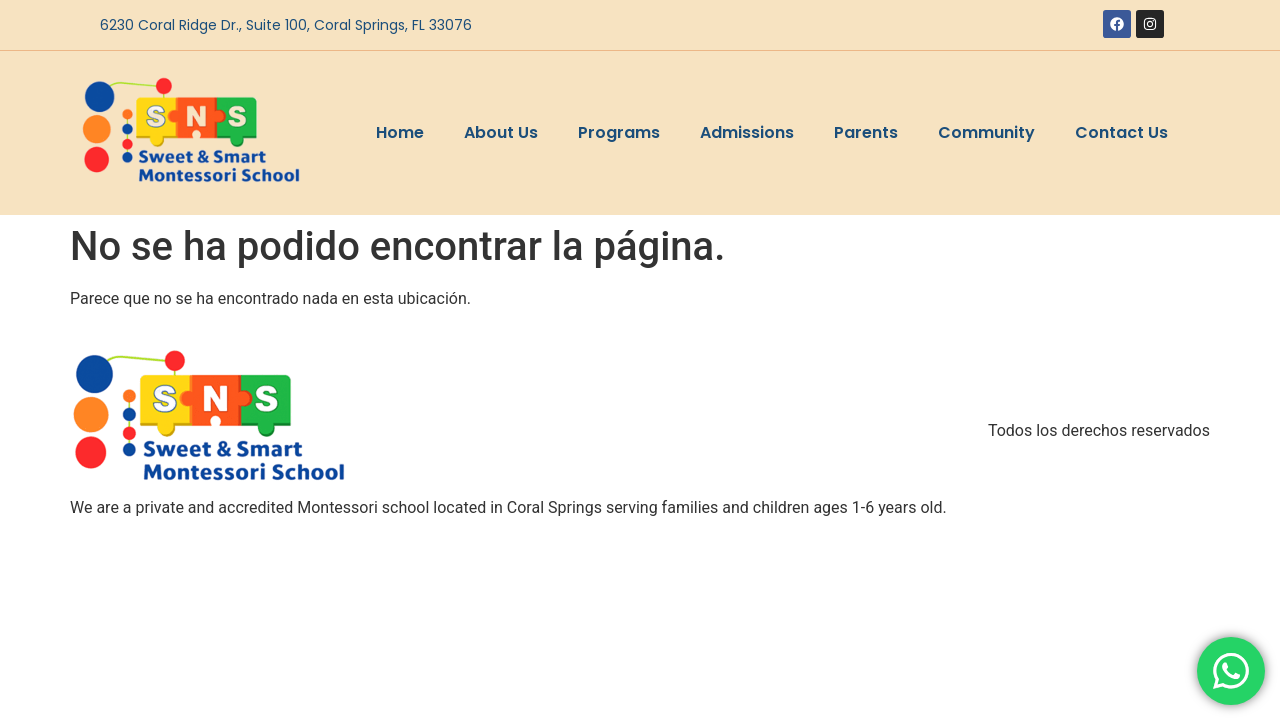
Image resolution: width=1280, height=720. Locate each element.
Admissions (747, 132)
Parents (866, 132)
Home (400, 132)
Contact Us (1121, 132)
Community (986, 132)
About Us (501, 132)
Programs (619, 132)
